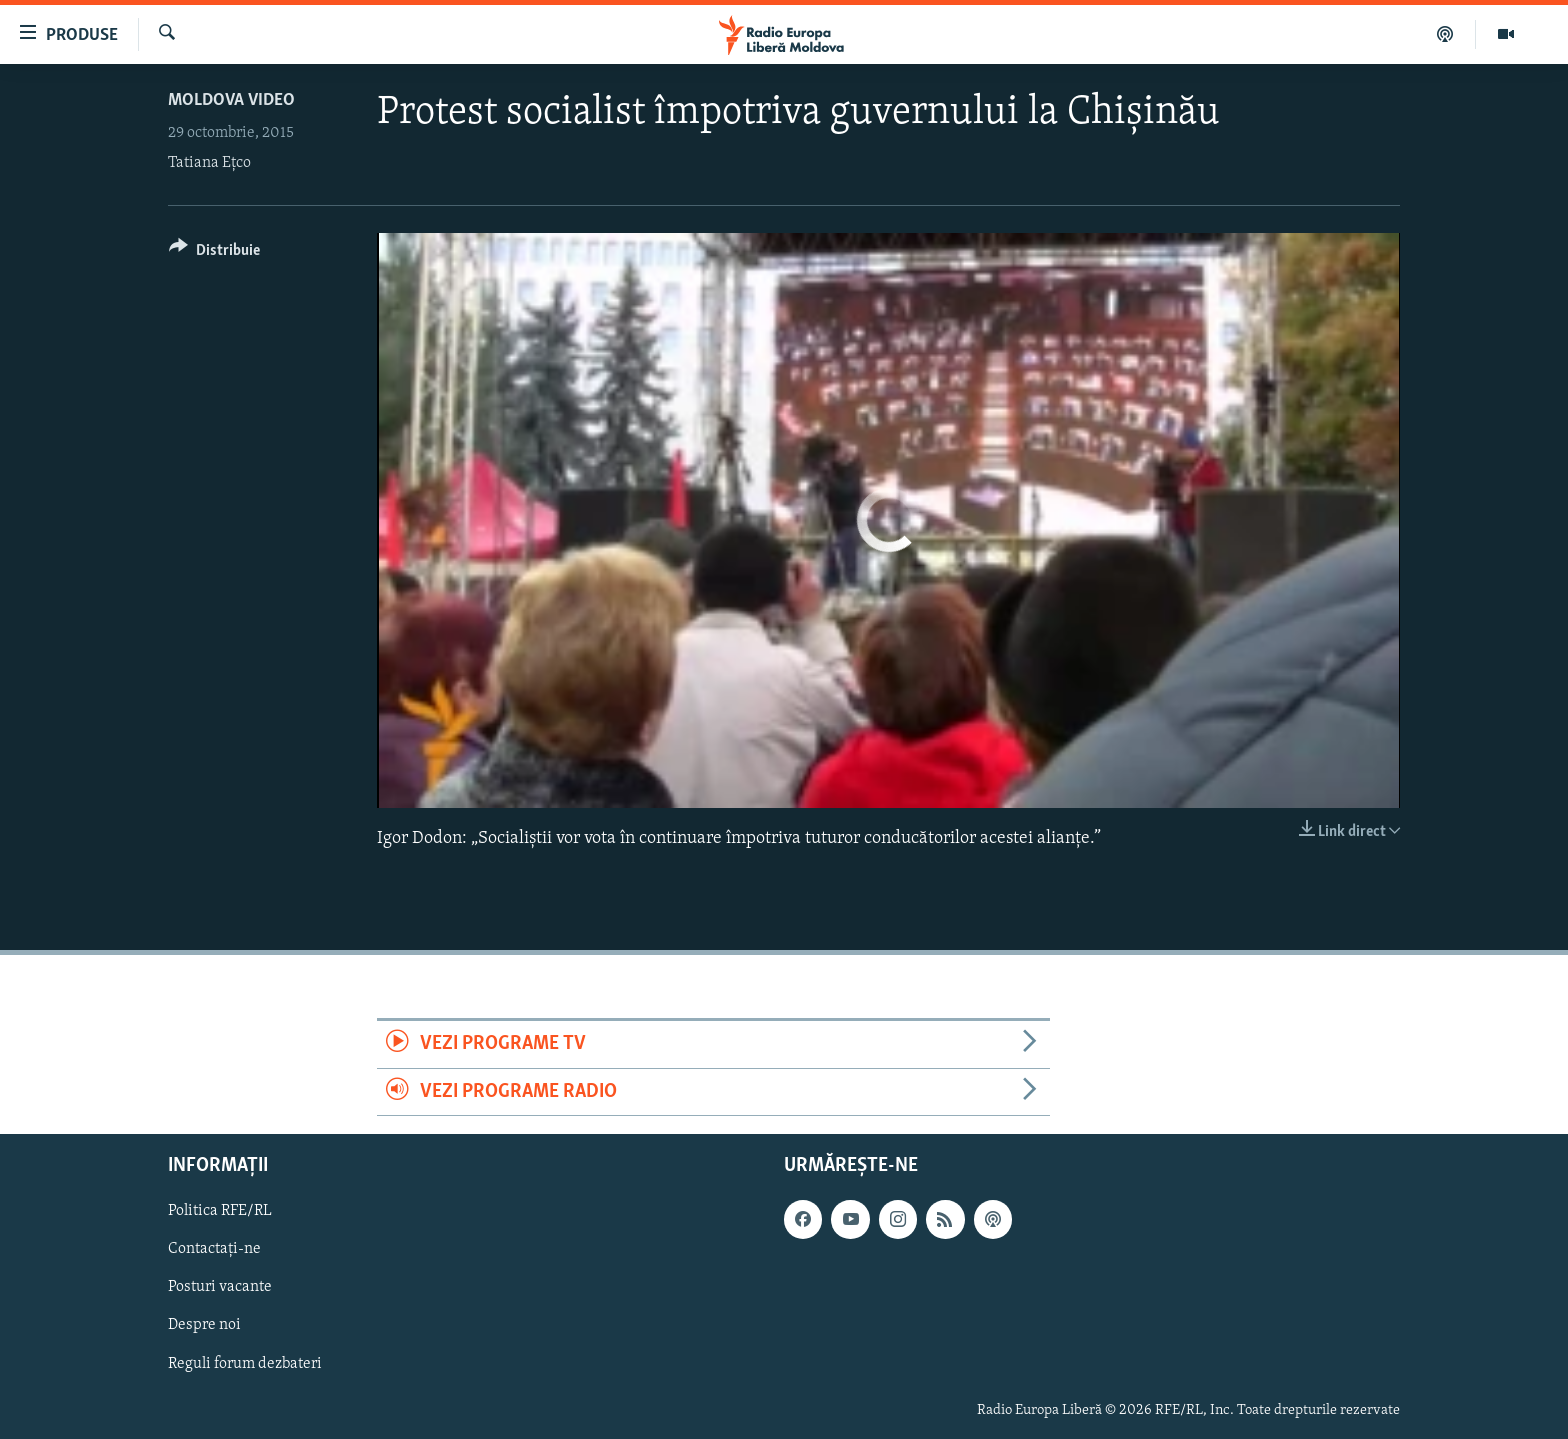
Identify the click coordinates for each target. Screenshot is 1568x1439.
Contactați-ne (214, 1249)
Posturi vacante (220, 1287)
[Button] (214, 253)
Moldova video (231, 100)
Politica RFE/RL (220, 1211)
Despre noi (204, 1325)
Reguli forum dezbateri (245, 1363)
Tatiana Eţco (209, 163)
